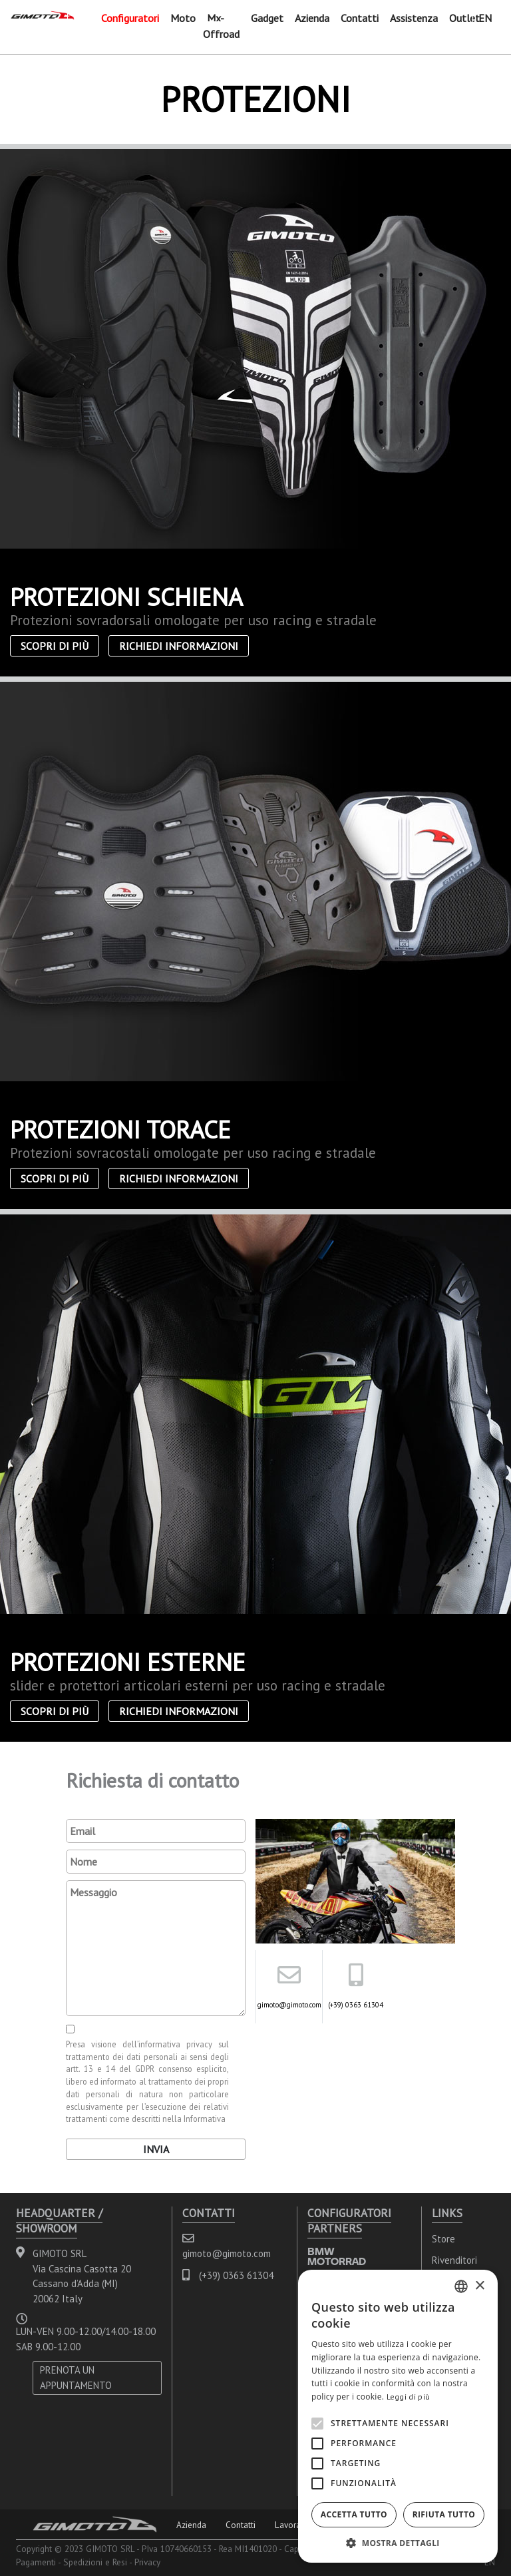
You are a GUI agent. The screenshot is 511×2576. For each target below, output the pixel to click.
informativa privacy (175, 2044)
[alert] (398, 2416)
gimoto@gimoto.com (289, 2004)
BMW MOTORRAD (336, 2256)
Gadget (267, 18)
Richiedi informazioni (178, 645)
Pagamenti (36, 2562)
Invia (156, 2149)
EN (485, 18)
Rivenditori (454, 2260)
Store (443, 2238)
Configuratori (130, 18)
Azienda (312, 18)
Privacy (147, 2562)
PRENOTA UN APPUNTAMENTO (76, 2378)
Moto (183, 18)
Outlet (464, 18)
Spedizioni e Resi (95, 2562)
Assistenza (414, 18)
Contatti (360, 18)
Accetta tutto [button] (354, 2514)
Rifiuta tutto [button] (444, 2514)
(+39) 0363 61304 (355, 2004)
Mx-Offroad (221, 26)
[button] (397, 2542)
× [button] (479, 2286)
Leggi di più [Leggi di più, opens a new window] (408, 2397)
